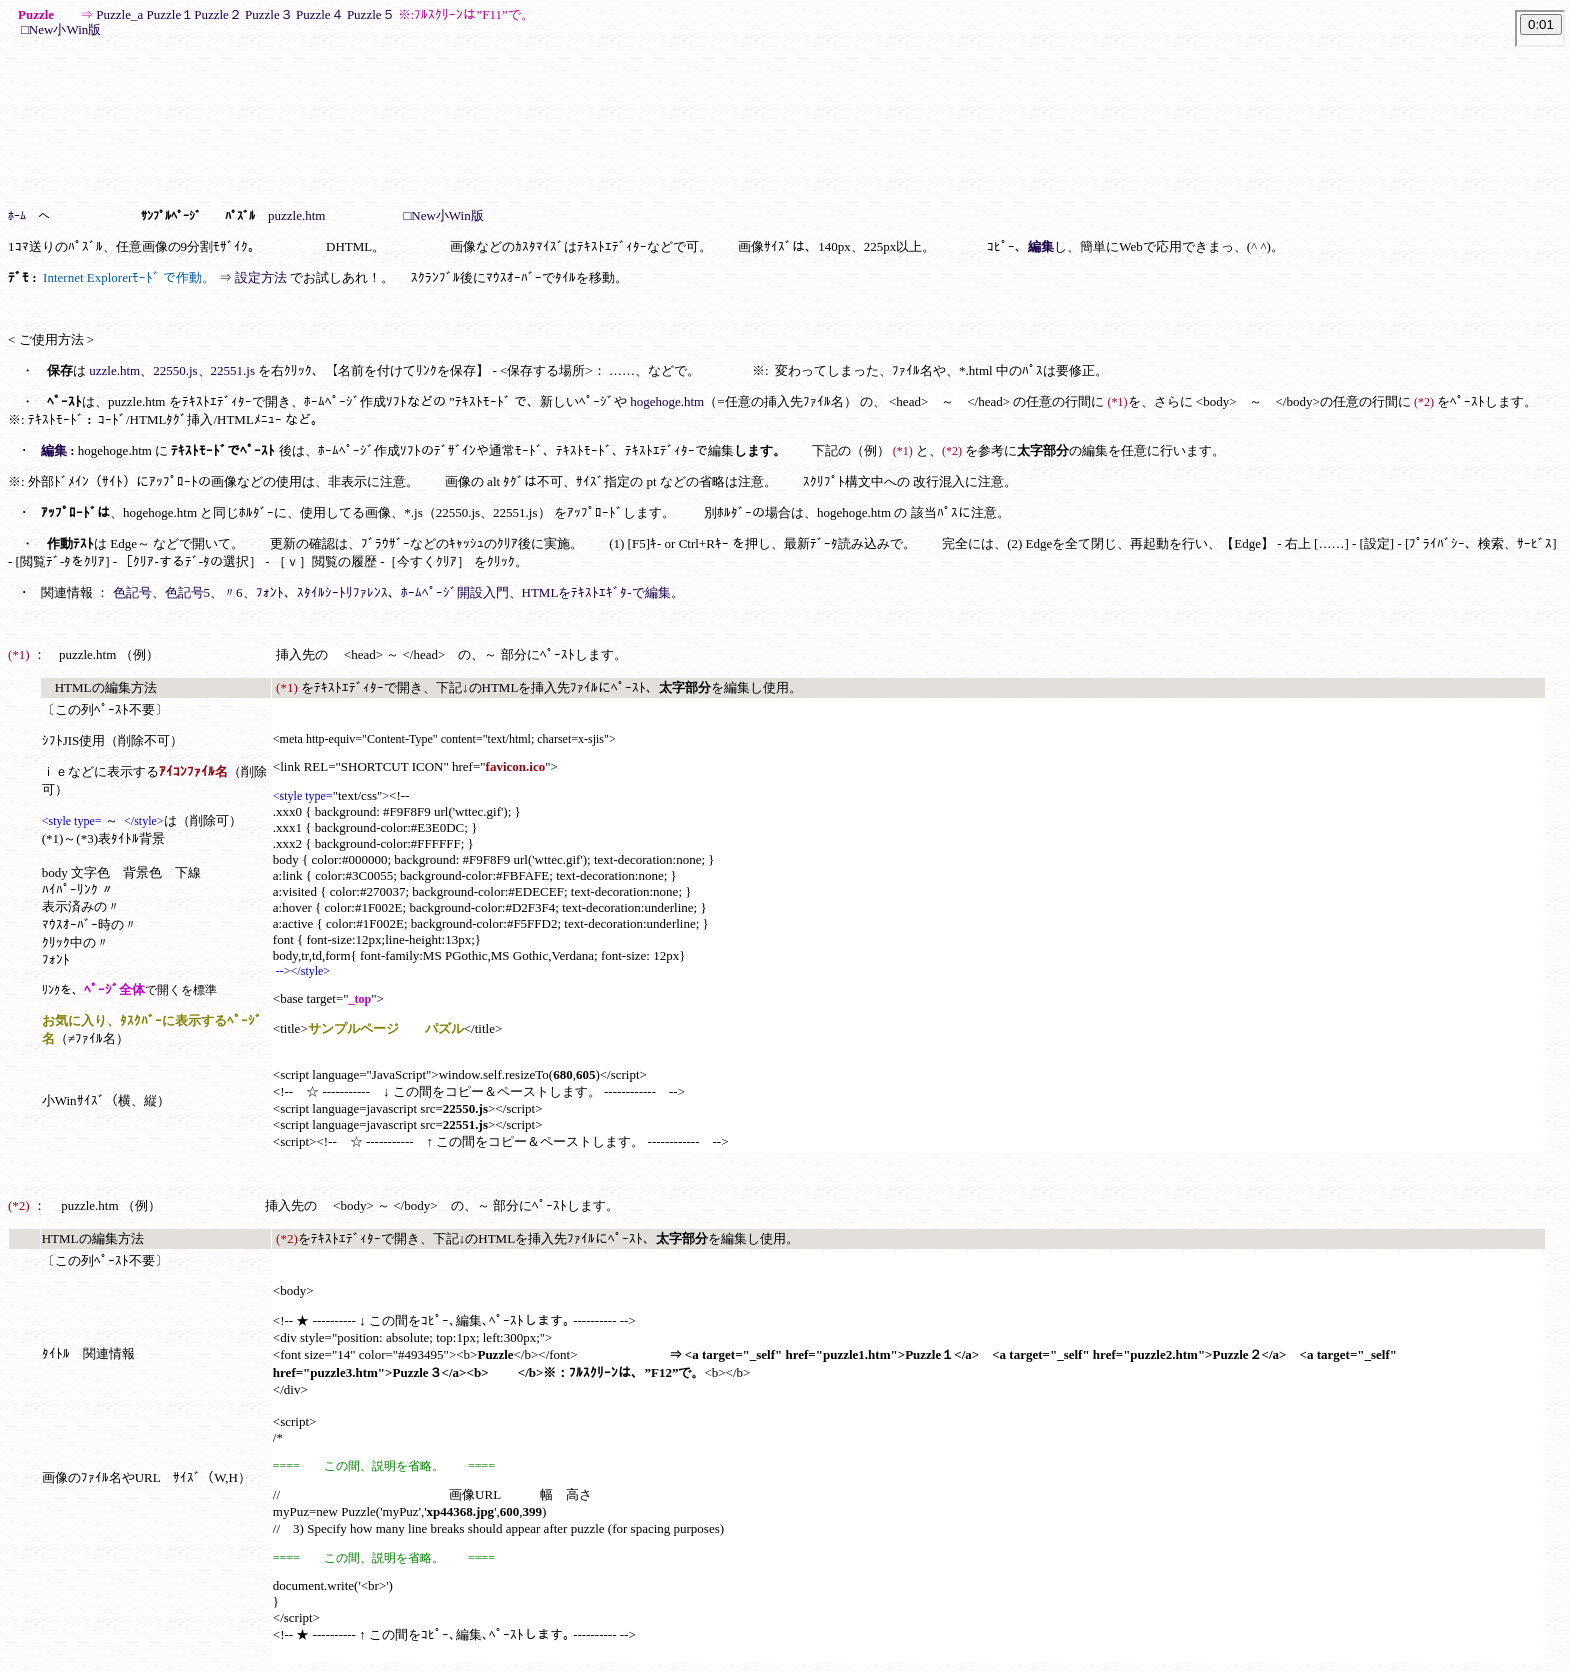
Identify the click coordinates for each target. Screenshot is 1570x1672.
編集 (1041, 246)
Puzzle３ (269, 14)
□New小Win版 (61, 29)
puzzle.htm (296, 215)
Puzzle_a (119, 14)
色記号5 (188, 592)
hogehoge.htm (667, 401)
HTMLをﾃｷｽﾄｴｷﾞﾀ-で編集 (596, 592)
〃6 (233, 592)
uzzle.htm (114, 370)
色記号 (132, 592)
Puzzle (364, 14)
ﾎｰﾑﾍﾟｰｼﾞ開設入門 (455, 592)
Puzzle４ (320, 14)
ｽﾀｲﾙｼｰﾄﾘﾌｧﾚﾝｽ (342, 592)
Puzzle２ (218, 14)
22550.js (175, 370)
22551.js (233, 370)
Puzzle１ (171, 14)
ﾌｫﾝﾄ (270, 592)
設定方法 (261, 277)
